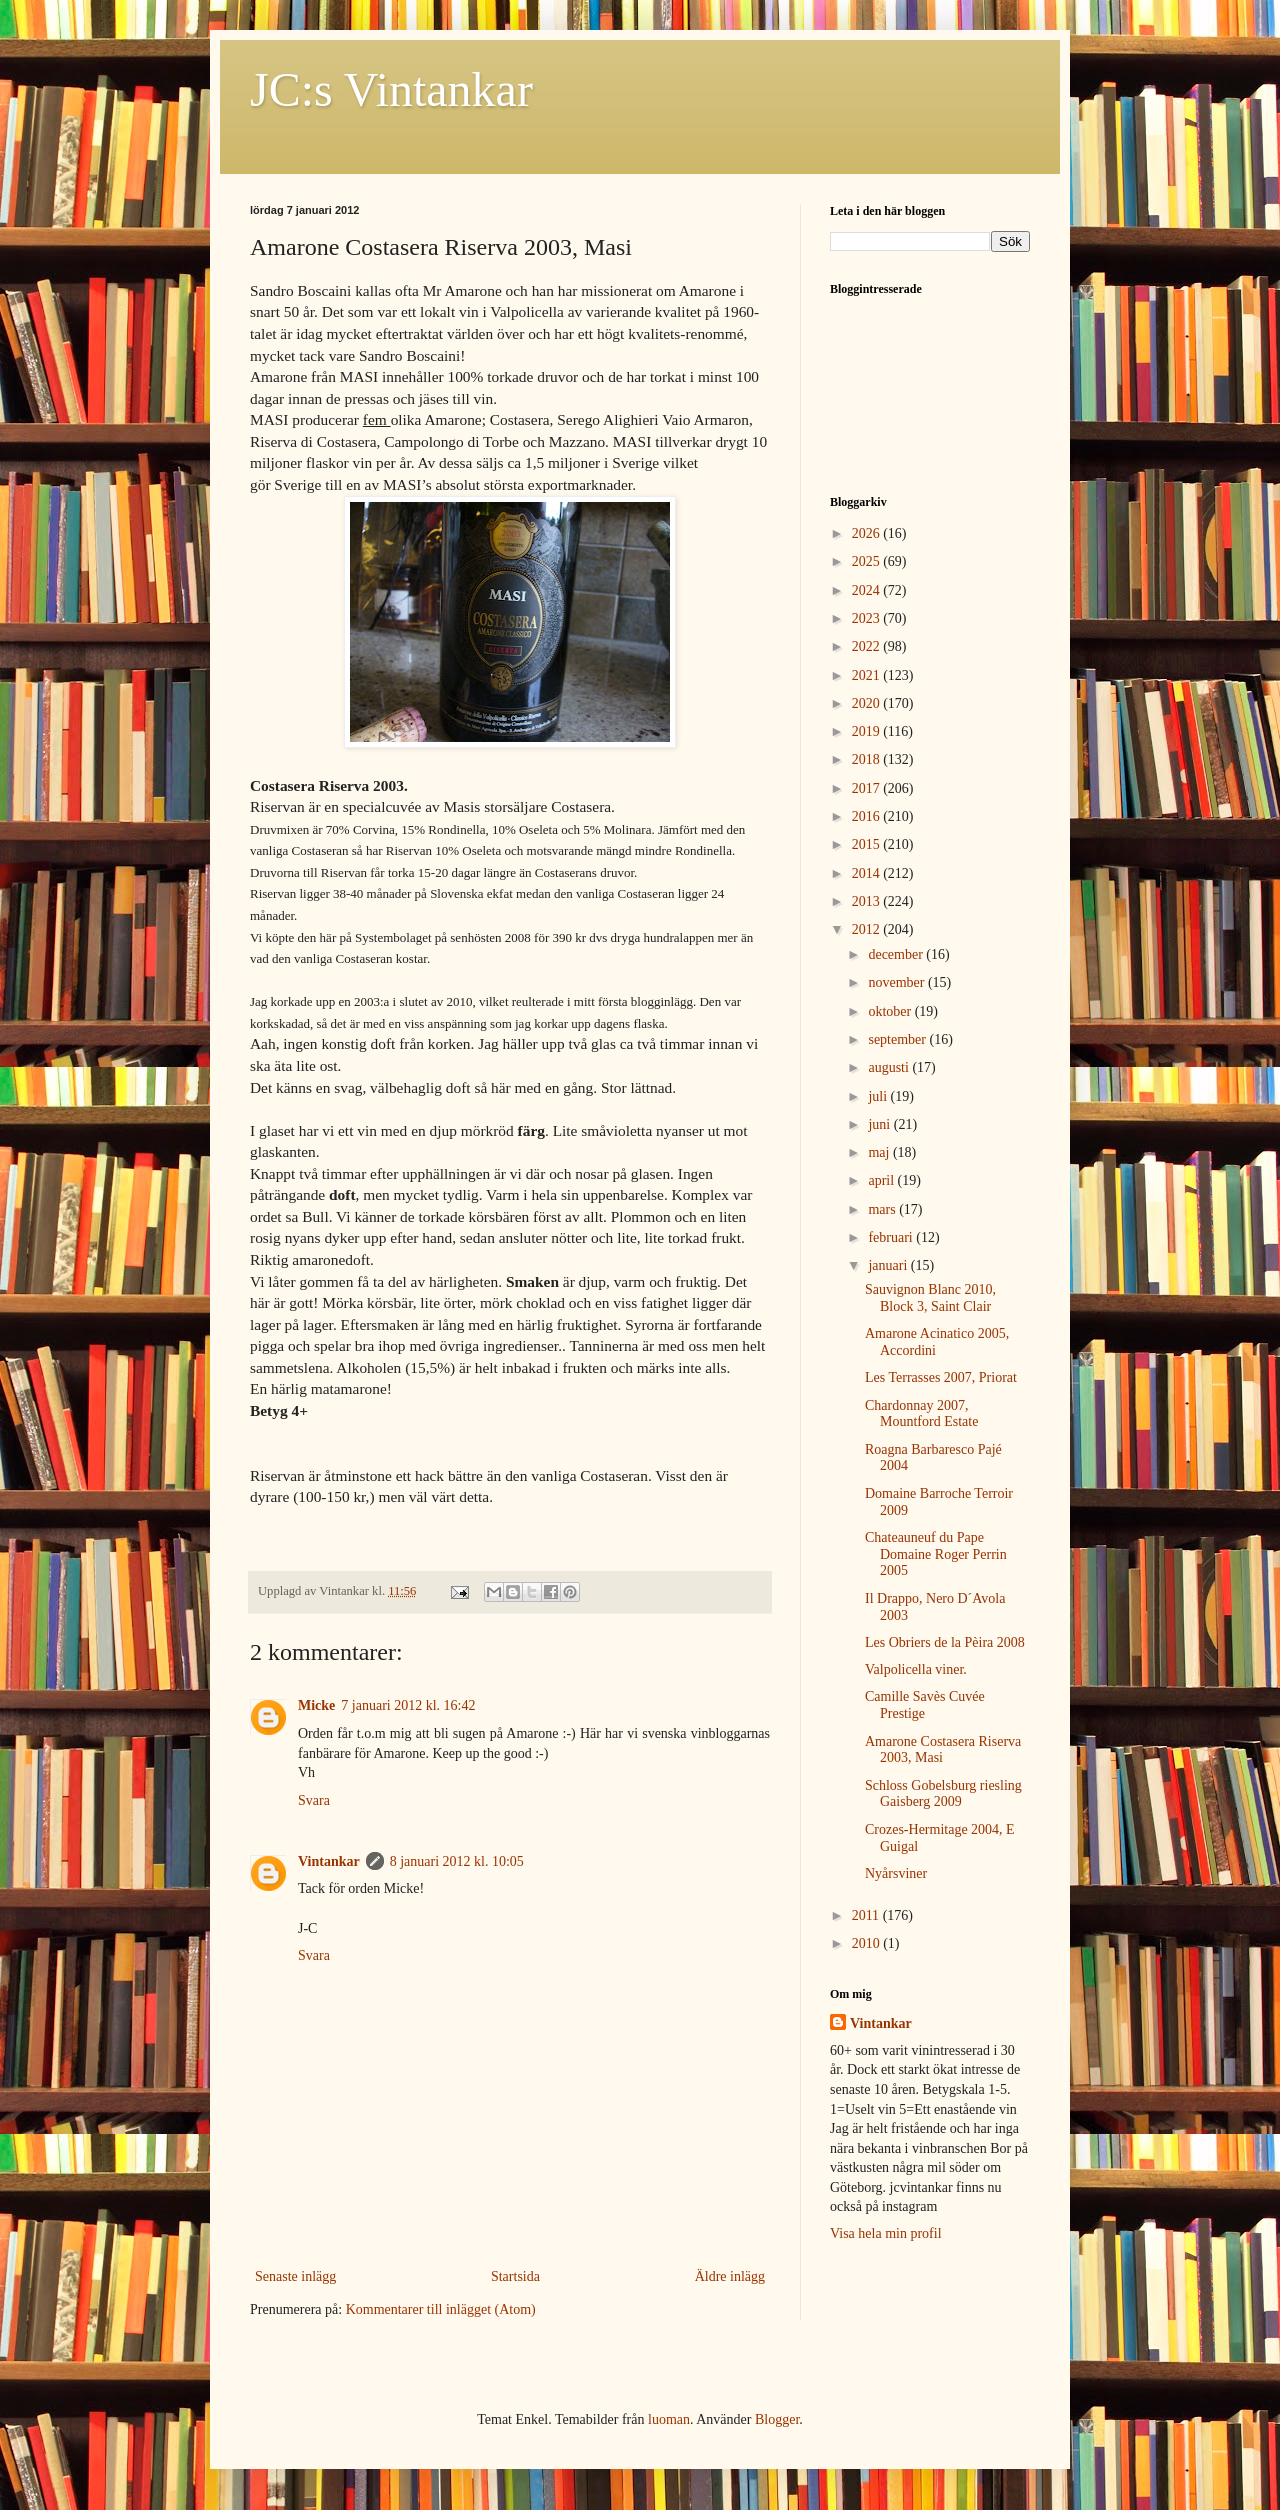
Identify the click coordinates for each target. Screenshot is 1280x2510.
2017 (868, 788)
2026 (868, 533)
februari (892, 1237)
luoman (669, 2419)
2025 (868, 561)
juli (879, 1096)
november (897, 982)
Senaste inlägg (295, 2276)
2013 (868, 901)
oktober (891, 1011)
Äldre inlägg (730, 2276)
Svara (314, 1800)
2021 (868, 675)
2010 (868, 1943)
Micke (316, 1705)
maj (880, 1152)
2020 (868, 703)
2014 (868, 873)
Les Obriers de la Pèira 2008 (945, 1642)
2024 (868, 590)
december (897, 954)
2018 (868, 759)
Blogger (777, 2419)
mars (883, 1209)
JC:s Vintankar (391, 89)
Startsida (515, 2276)
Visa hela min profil (886, 2233)
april (882, 1180)
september (898, 1039)
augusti (890, 1067)
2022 (868, 646)
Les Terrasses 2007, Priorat (941, 1377)
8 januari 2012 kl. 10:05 (457, 1861)
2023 (868, 618)
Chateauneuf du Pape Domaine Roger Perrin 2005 (936, 1554)
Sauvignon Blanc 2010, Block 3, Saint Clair (930, 1298)
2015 (868, 844)
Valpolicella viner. (916, 1669)
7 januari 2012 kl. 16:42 (408, 1705)
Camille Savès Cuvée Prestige (925, 1705)
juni (880, 1124)
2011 (867, 1915)
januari (889, 1265)
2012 (868, 929)
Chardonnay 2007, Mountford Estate (921, 1414)
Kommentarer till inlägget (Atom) (441, 2309)
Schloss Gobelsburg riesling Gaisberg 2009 (943, 1794)
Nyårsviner (896, 1873)
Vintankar (329, 1861)
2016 (868, 816)
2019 (868, 731)
